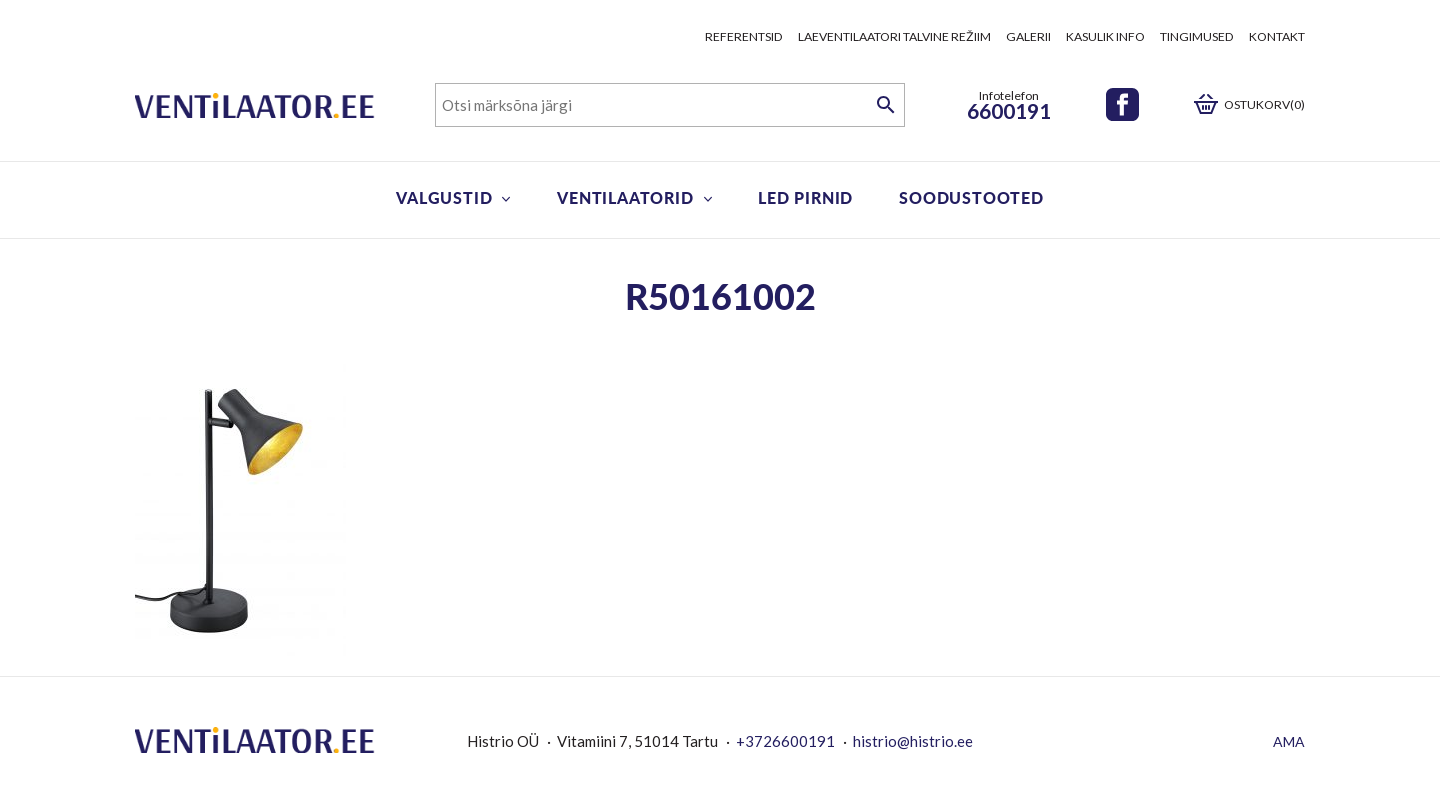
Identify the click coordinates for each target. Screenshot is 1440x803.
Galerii (1028, 36)
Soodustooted (971, 197)
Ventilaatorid (625, 197)
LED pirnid (805, 197)
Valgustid (444, 197)
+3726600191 (785, 741)
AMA (1289, 741)
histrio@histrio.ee (913, 741)
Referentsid (744, 36)
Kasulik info (1105, 36)
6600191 (1009, 110)
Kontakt (1277, 36)
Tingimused (1197, 36)
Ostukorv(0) (1264, 104)
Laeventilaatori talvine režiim (894, 36)
